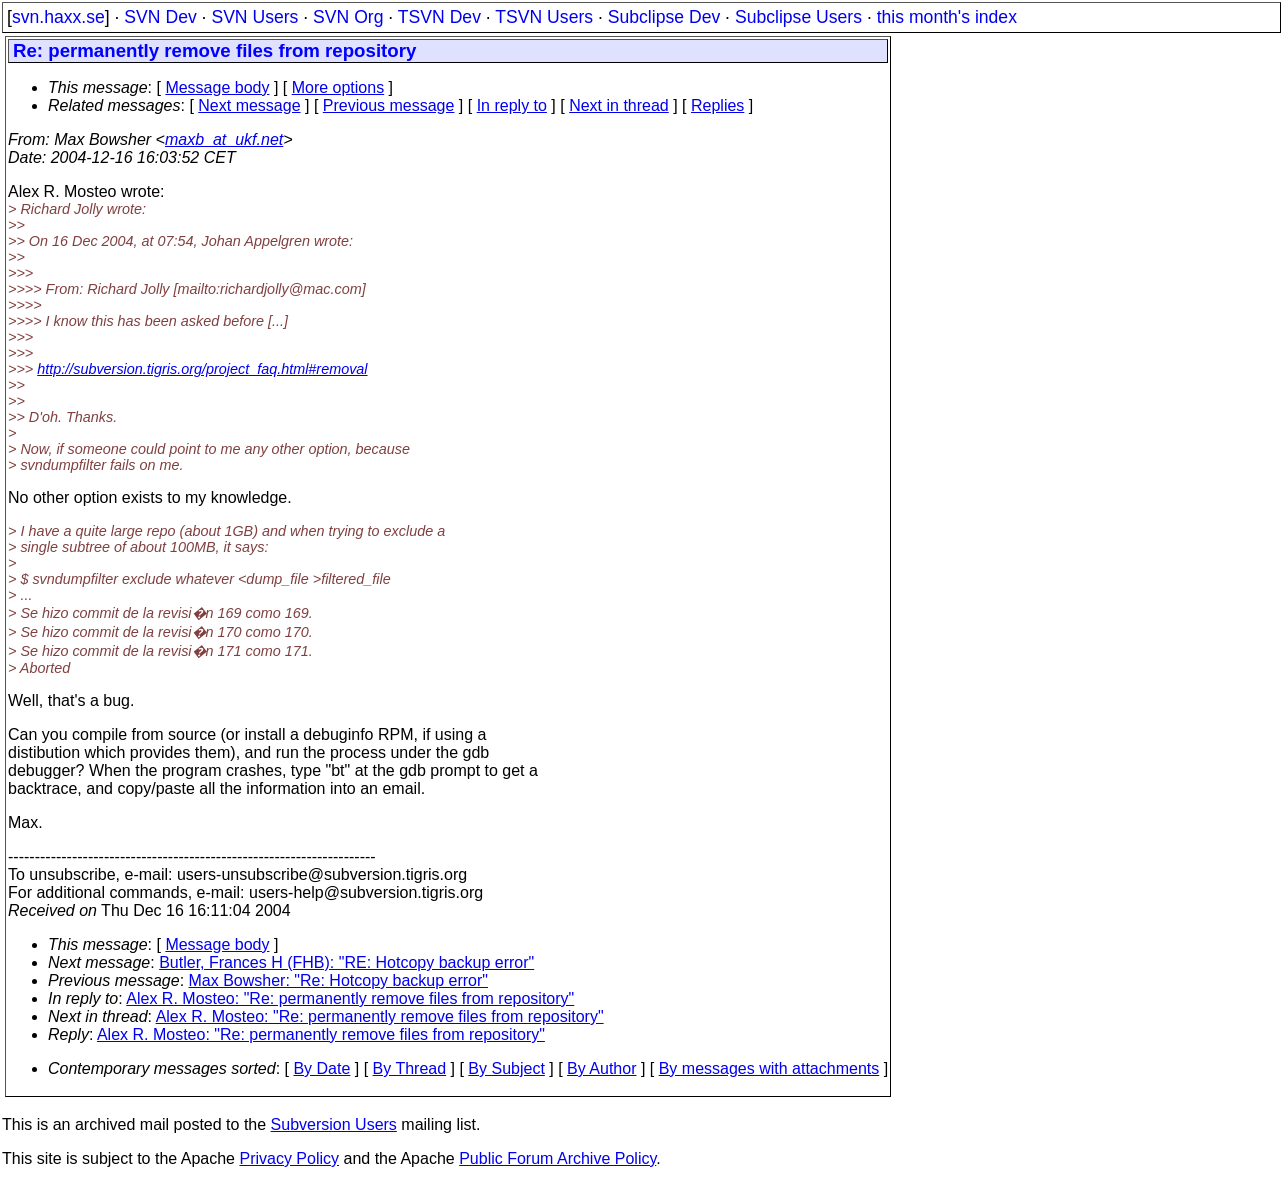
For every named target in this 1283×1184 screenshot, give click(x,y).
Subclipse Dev (664, 17)
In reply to (512, 105)
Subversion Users (334, 1124)
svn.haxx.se (58, 17)
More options (338, 87)
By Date (321, 1068)
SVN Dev (160, 17)
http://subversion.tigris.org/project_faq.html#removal (202, 369)
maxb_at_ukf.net (224, 139)
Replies (717, 105)
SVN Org (348, 17)
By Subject (506, 1068)
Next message (249, 105)
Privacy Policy (289, 1158)
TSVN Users (544, 17)
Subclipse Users (798, 17)
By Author (601, 1068)
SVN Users (254, 17)
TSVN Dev (439, 17)
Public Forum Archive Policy (557, 1158)
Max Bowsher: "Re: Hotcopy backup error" (338, 980)
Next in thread (619, 105)
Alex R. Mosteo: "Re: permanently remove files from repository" (350, 998)
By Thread (410, 1068)
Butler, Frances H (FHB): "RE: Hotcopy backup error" (346, 962)
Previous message (389, 105)
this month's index (947, 17)
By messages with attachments (769, 1068)
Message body (217, 87)
